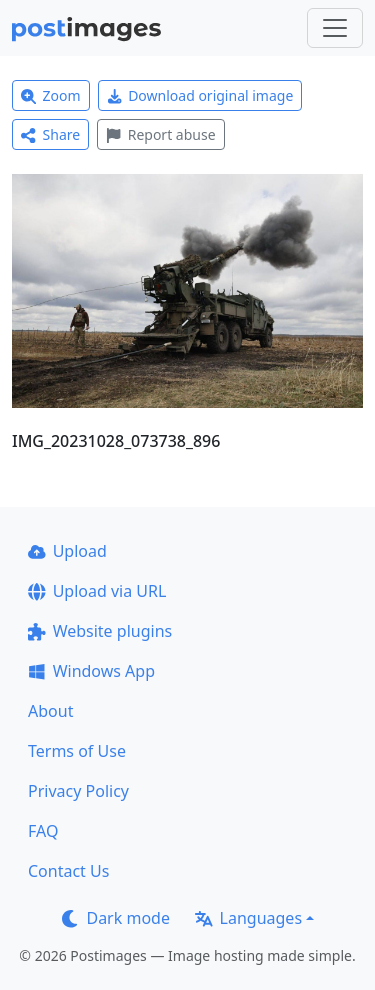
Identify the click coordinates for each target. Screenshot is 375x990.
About (50, 711)
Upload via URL (97, 591)
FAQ (43, 831)
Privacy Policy (78, 791)
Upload (67, 551)
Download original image (200, 95)
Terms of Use (77, 751)
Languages (248, 918)
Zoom (51, 95)
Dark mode (116, 918)
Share (50, 134)
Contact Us (68, 871)
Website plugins (100, 631)
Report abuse (160, 134)
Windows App (91, 671)
